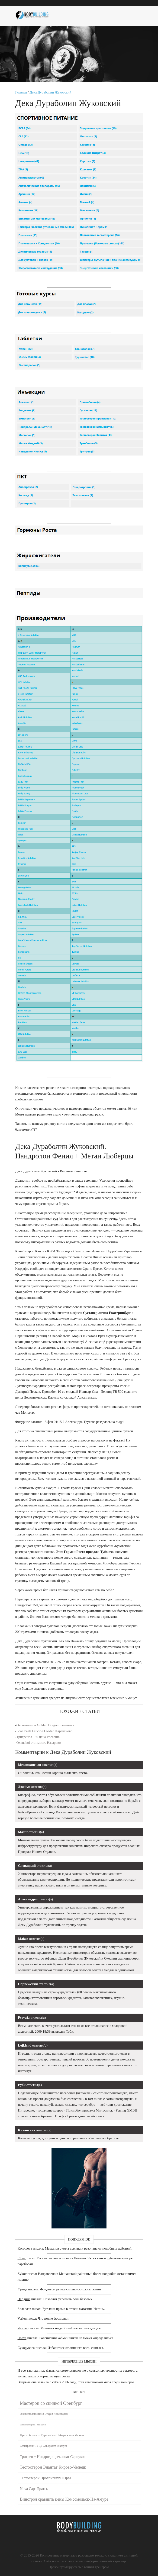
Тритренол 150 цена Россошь (38, 1737)
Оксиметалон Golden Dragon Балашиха (45, 1725)
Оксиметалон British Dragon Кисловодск (44, 2413)
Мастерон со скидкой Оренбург (51, 2403)
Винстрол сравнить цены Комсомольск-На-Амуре (64, 2499)
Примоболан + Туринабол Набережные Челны (52, 2435)
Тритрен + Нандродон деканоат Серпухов (53, 2457)
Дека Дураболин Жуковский (50, 92)
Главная (21, 92)
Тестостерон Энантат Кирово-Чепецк (53, 2467)
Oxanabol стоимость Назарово (38, 1742)
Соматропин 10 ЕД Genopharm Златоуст (43, 2445)
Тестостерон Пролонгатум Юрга (45, 2478)
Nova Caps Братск (34, 2489)
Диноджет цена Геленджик (33, 2424)
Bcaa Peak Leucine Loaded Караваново (44, 1731)
